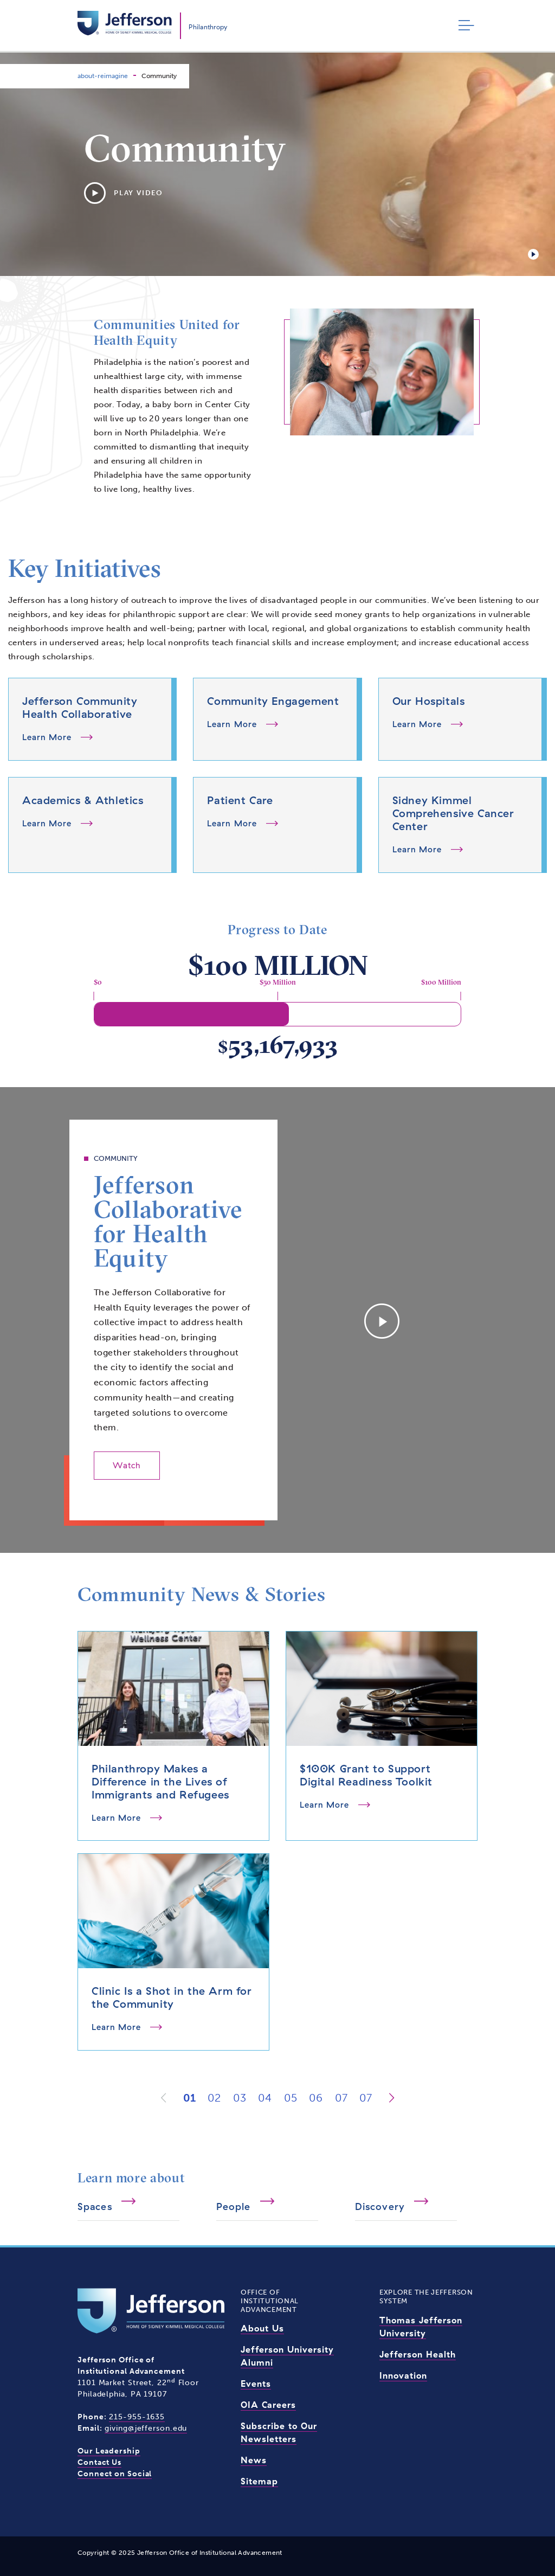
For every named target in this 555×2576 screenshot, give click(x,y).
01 (189, 2097)
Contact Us (99, 2462)
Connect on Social (115, 2473)
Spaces (95, 2206)
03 (239, 2097)
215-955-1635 (137, 2416)
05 (290, 2097)
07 (341, 2097)
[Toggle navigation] (463, 26)
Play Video (123, 193)
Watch (127, 1465)
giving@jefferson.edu (146, 2428)
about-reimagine (103, 76)
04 (265, 2097)
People (233, 2206)
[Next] (392, 2098)
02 (214, 2097)
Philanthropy (208, 27)
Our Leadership (109, 2451)
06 (315, 2097)
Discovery (380, 2206)
